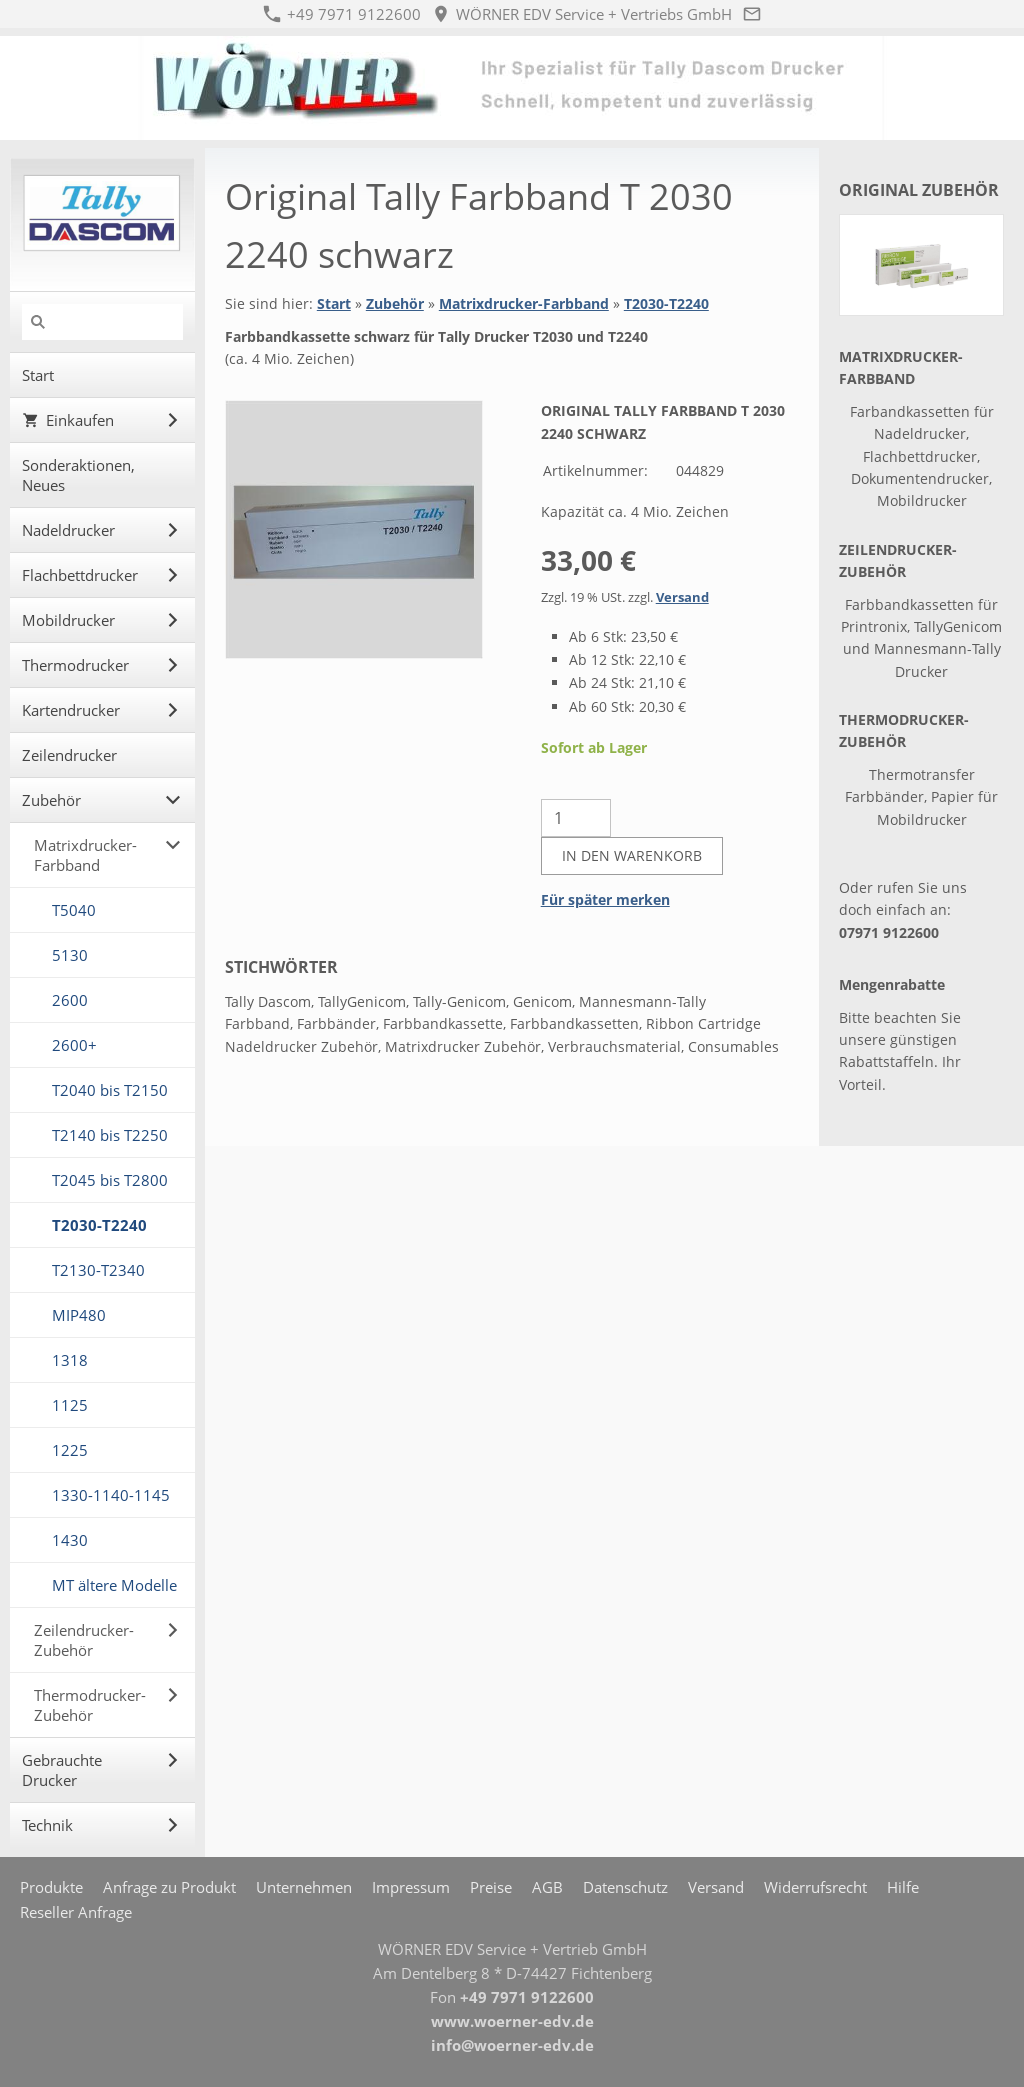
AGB (547, 1887)
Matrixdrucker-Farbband (524, 303)
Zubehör (395, 303)
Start (334, 303)
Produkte (51, 1887)
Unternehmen (304, 1887)
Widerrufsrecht (815, 1887)
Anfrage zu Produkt (169, 1887)
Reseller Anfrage (76, 1912)
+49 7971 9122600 (342, 14)
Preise (491, 1887)
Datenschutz (625, 1887)
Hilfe (903, 1887)
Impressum (411, 1887)
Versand (682, 597)
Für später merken (605, 899)
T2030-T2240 (666, 303)
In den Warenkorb (632, 855)
